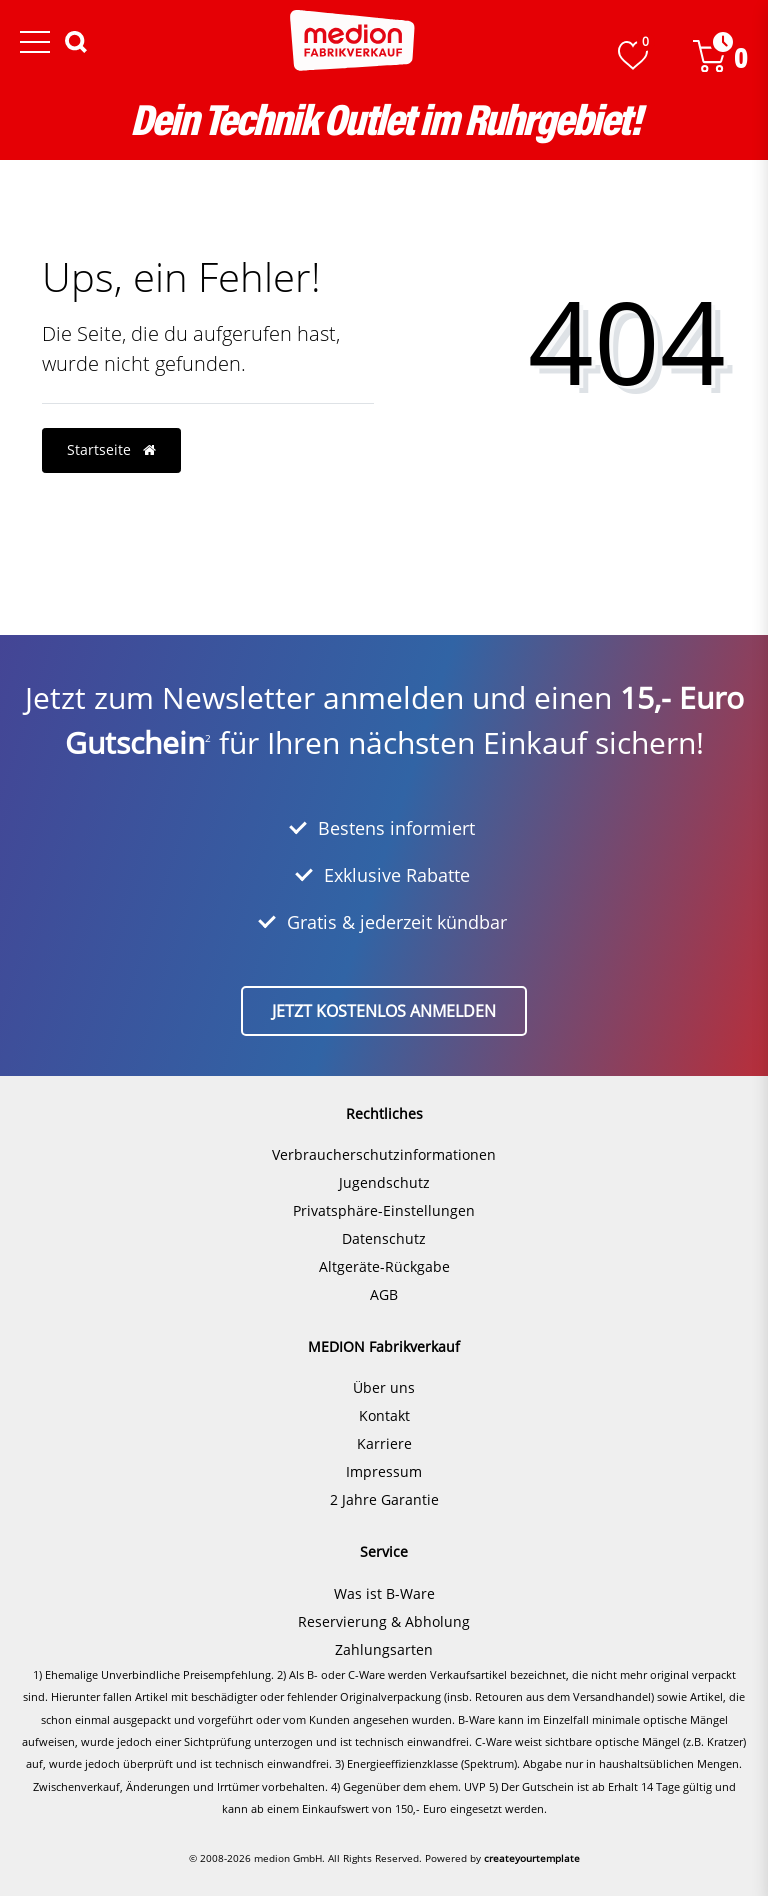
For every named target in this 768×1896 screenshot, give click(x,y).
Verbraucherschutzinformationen (384, 1154)
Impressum (384, 1471)
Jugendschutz (384, 1182)
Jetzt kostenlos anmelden (384, 1011)
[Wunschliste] (633, 55)
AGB (384, 1294)
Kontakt (384, 1415)
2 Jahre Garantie (384, 1499)
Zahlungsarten (384, 1649)
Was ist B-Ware (384, 1593)
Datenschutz (384, 1238)
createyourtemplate (532, 1858)
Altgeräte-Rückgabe (384, 1266)
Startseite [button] (111, 449)
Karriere (384, 1443)
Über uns (384, 1387)
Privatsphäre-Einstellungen (384, 1210)
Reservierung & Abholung (384, 1621)
